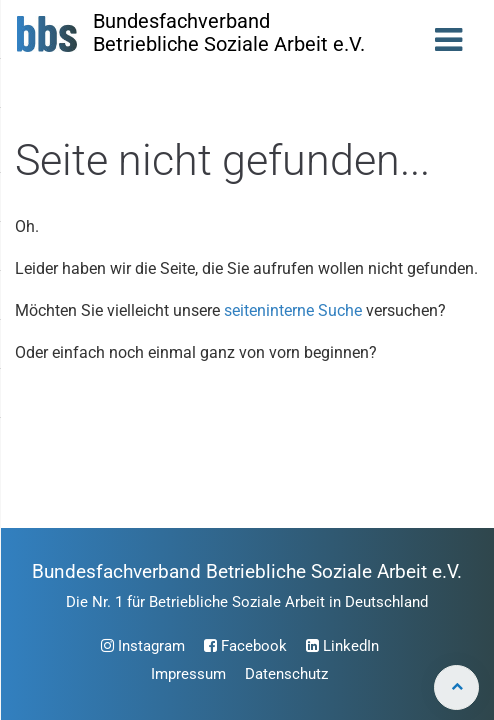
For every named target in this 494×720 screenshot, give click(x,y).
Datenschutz (286, 674)
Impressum (188, 674)
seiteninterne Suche (293, 310)
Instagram (143, 646)
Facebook (245, 646)
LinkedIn (342, 646)
